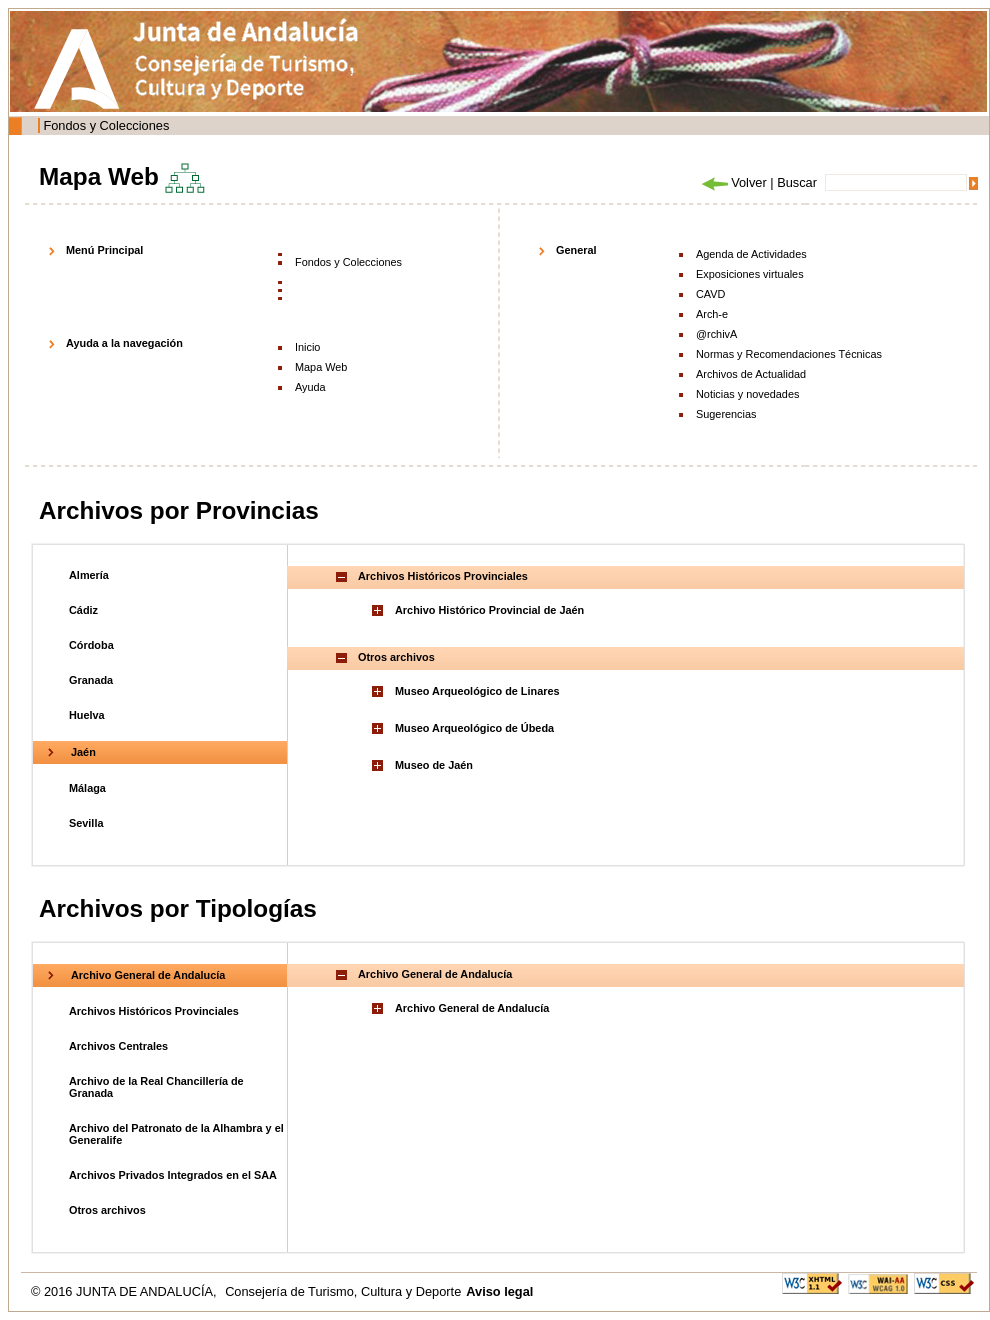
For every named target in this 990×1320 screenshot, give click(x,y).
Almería (89, 575)
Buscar (797, 182)
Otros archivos (107, 1210)
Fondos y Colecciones (106, 125)
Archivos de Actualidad (751, 374)
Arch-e (712, 314)
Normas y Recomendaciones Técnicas (789, 354)
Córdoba (91, 645)
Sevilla (86, 823)
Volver (733, 182)
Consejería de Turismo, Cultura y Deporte (343, 1291)
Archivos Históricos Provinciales (154, 1011)
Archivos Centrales (118, 1046)
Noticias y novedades (747, 394)
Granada (91, 680)
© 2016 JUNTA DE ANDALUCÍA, (125, 1291)
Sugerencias (726, 414)
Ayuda (310, 387)
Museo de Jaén (434, 765)
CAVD (710, 294)
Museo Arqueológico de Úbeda (474, 728)
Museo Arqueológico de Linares (477, 691)
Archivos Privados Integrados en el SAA (173, 1175)
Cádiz (83, 610)
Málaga (87, 788)
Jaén (83, 752)
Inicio (307, 347)
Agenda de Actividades (751, 254)
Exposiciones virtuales (750, 274)
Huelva (87, 715)
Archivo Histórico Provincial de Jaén (489, 610)
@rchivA (716, 334)
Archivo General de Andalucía (148, 975)
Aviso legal (499, 1291)
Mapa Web (321, 367)
